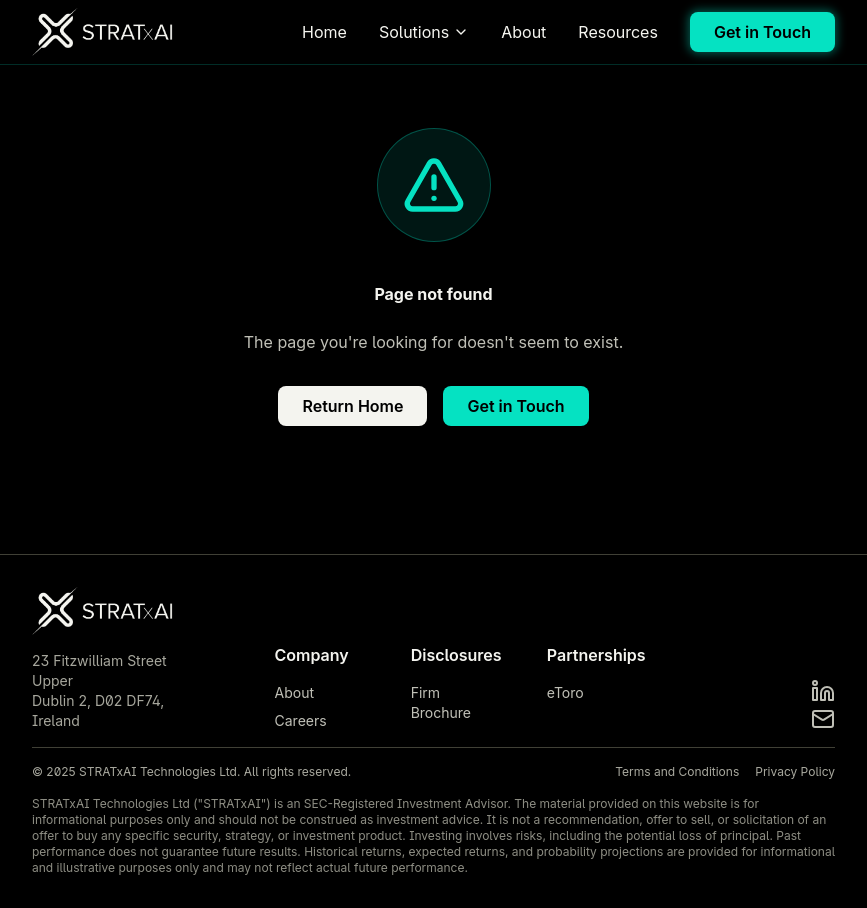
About (523, 32)
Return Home (352, 406)
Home (324, 32)
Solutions (424, 32)
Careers (301, 720)
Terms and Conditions (677, 771)
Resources (618, 32)
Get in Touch (762, 32)
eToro (565, 692)
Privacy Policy (795, 771)
